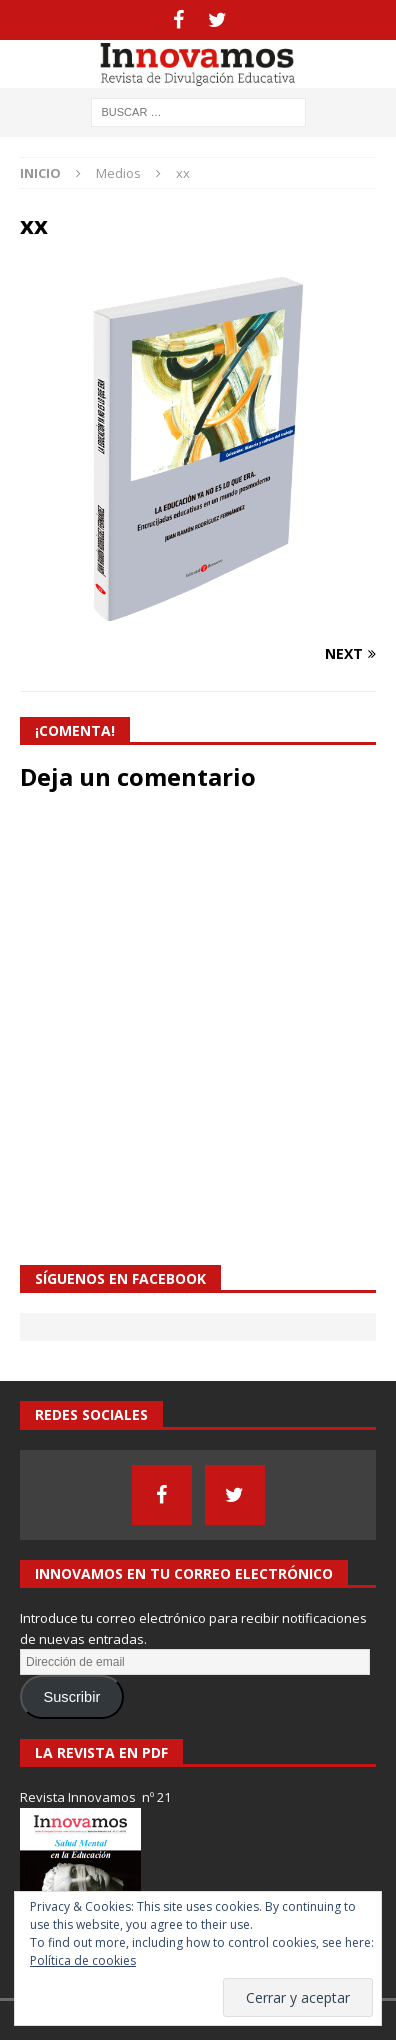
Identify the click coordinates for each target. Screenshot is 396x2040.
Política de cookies (83, 1960)
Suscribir (71, 1697)
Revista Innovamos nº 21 (95, 1797)
